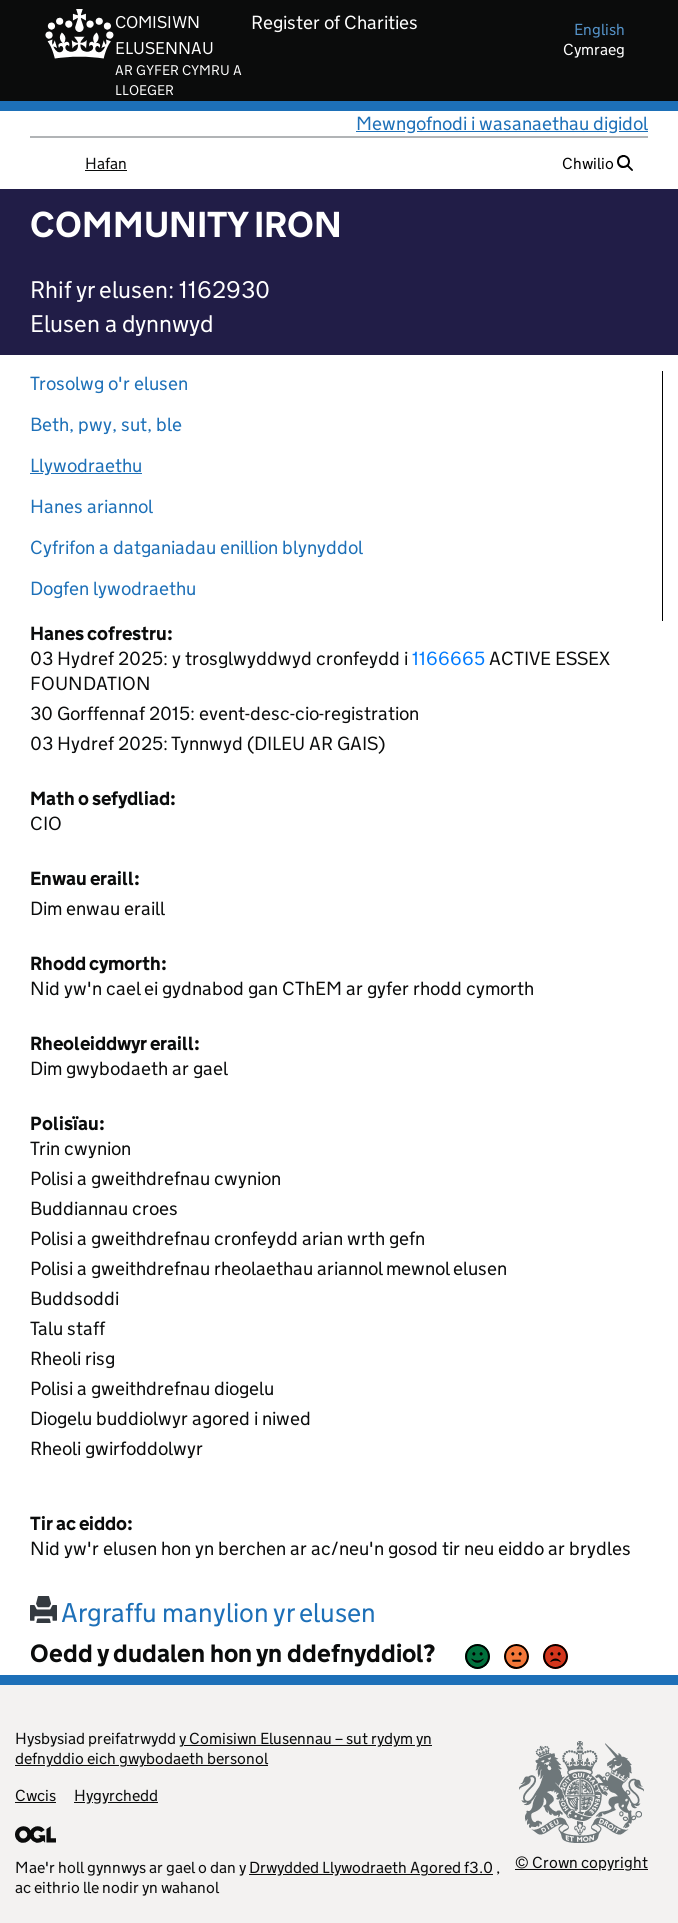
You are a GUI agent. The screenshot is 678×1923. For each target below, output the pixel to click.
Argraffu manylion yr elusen (203, 1612)
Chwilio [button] (597, 163)
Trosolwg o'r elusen (109, 383)
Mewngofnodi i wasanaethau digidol (502, 123)
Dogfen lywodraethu (113, 588)
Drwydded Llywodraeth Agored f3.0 (371, 1867)
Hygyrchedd (116, 1795)
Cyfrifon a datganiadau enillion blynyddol (196, 547)
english (599, 29)
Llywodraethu (86, 465)
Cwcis (35, 1795)
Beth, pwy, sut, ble (106, 424)
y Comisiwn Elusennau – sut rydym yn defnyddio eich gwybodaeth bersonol (223, 1748)
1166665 (448, 658)
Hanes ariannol (91, 506)
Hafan (106, 163)
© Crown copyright (581, 1862)
